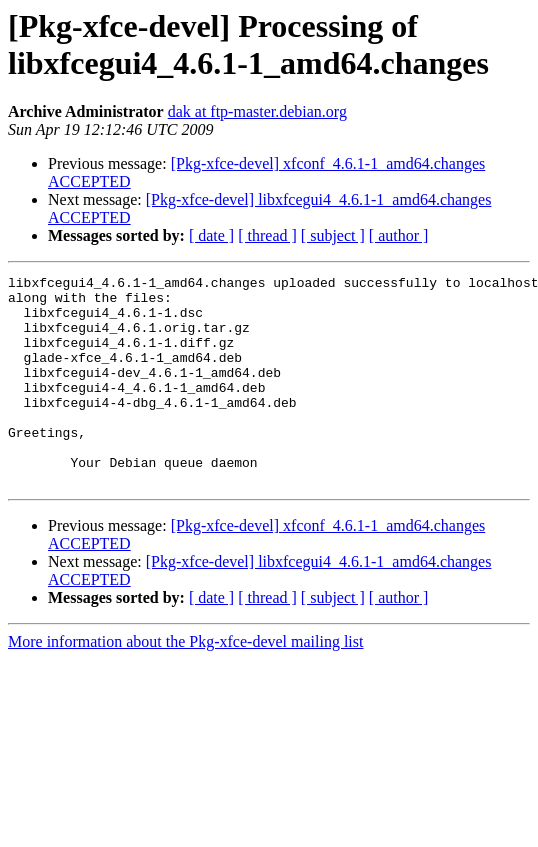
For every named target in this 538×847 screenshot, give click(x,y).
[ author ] (399, 235)
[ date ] (211, 235)
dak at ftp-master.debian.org (257, 111)
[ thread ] (267, 235)
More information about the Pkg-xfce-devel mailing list (185, 683)
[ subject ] (333, 235)
